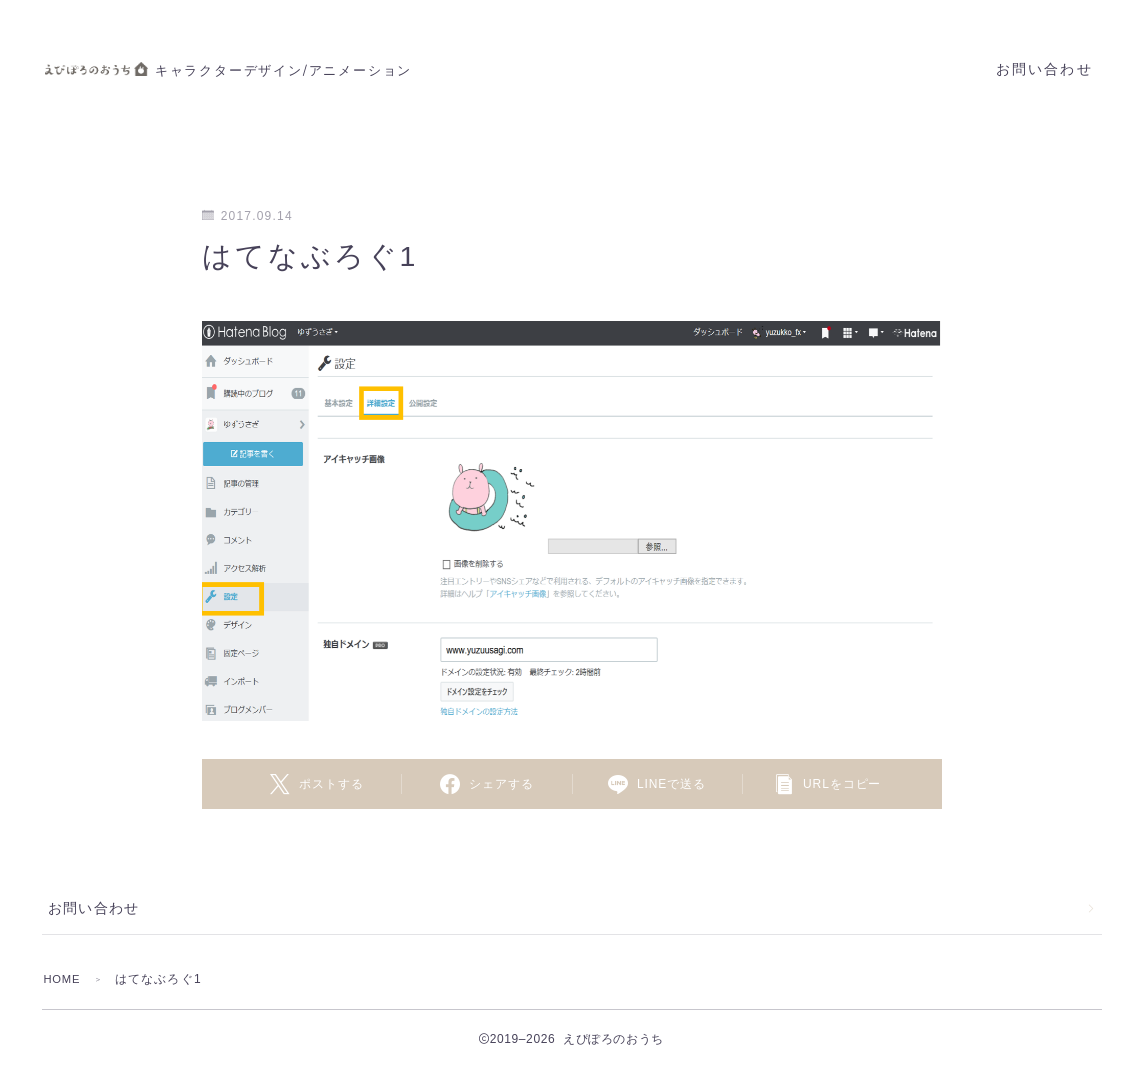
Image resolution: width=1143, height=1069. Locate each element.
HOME (64, 979)
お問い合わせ (1044, 69)
